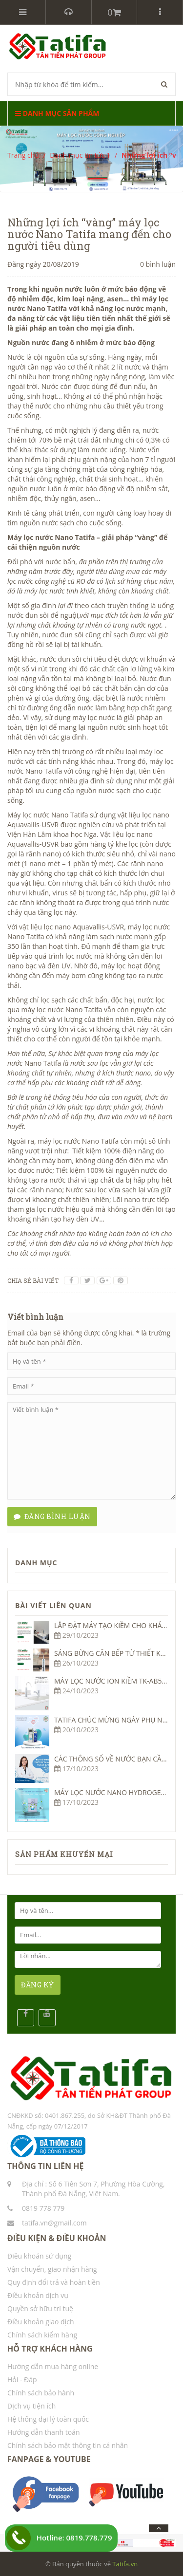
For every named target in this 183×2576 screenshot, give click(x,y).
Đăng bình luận (52, 1516)
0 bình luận (158, 264)
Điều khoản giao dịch (40, 2321)
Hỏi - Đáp (22, 2379)
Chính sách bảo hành (40, 2392)
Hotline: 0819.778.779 (74, 2537)
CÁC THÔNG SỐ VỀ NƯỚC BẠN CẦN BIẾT (118, 1758)
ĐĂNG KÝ (37, 1984)
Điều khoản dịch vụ (37, 2295)
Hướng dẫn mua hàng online (52, 2366)
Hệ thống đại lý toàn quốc (48, 2419)
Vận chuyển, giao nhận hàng (52, 2269)
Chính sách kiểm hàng (42, 2334)
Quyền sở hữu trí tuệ (40, 2308)
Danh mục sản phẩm (57, 113)
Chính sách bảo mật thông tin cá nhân (67, 2445)
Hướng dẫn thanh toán (43, 2432)
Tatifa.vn (125, 2563)
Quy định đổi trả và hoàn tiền (53, 2282)
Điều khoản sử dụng (39, 2256)
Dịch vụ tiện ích (31, 2405)
